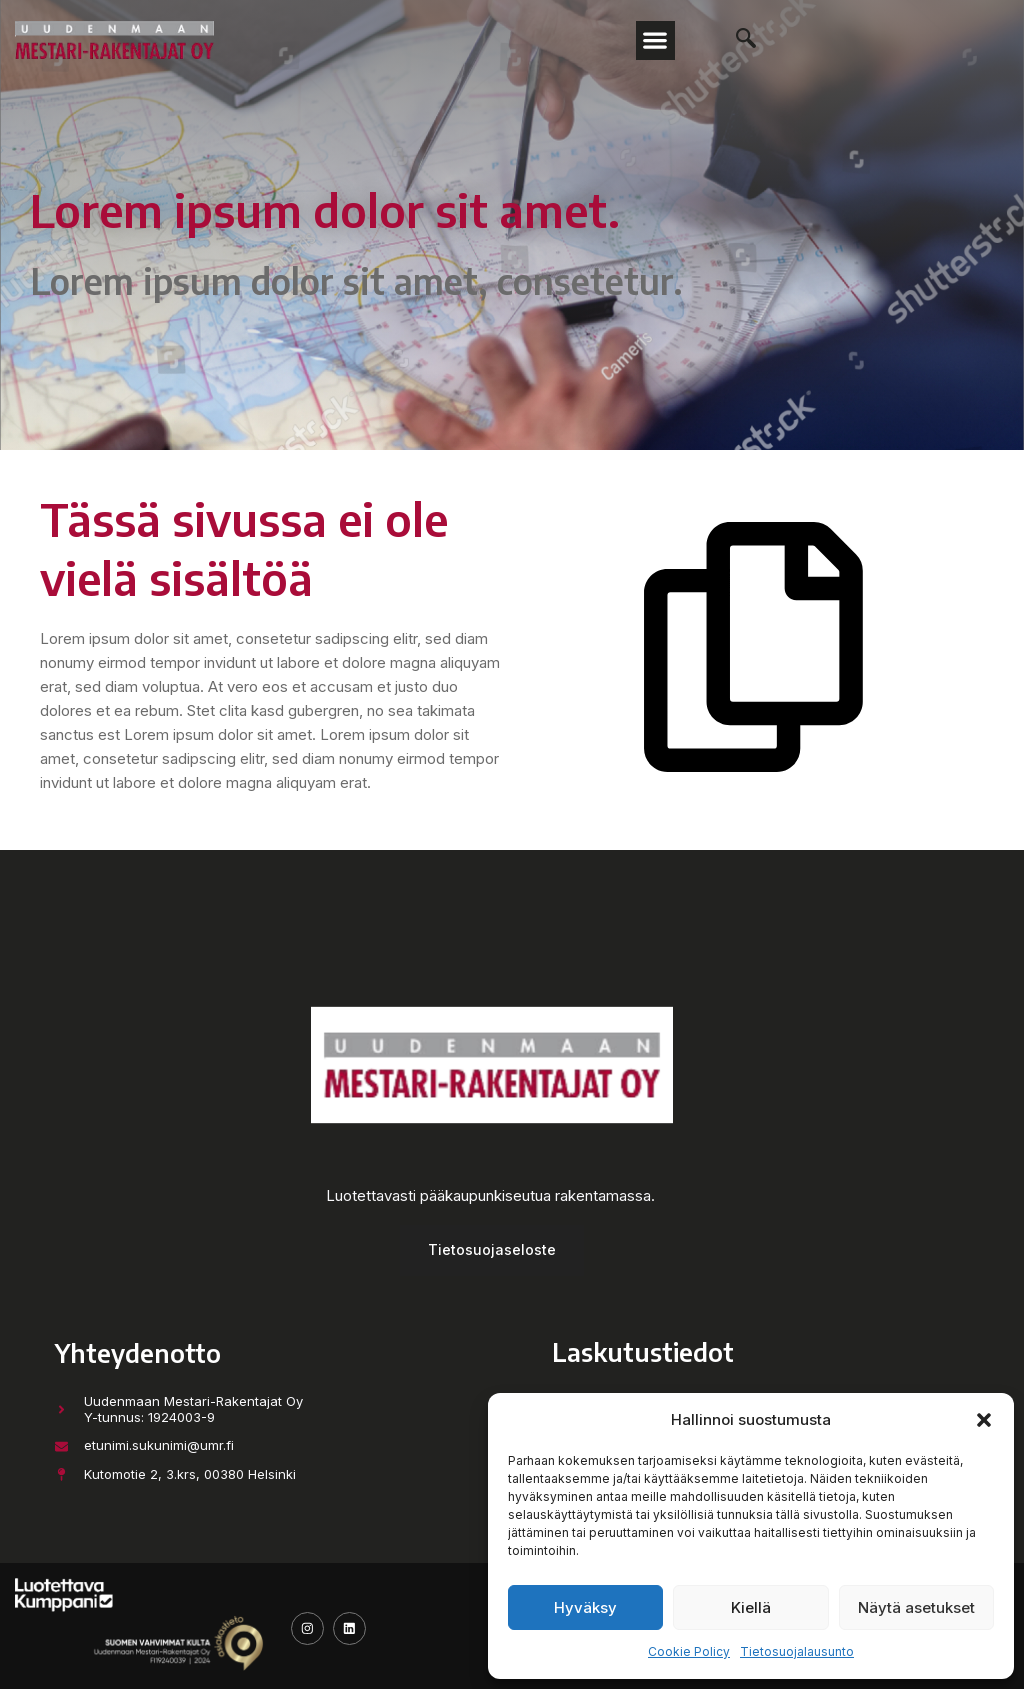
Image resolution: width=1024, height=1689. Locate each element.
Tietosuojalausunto (797, 1651)
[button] (984, 1420)
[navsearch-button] (736, 40)
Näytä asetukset (916, 1607)
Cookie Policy (689, 1651)
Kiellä (751, 1607)
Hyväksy (585, 1607)
